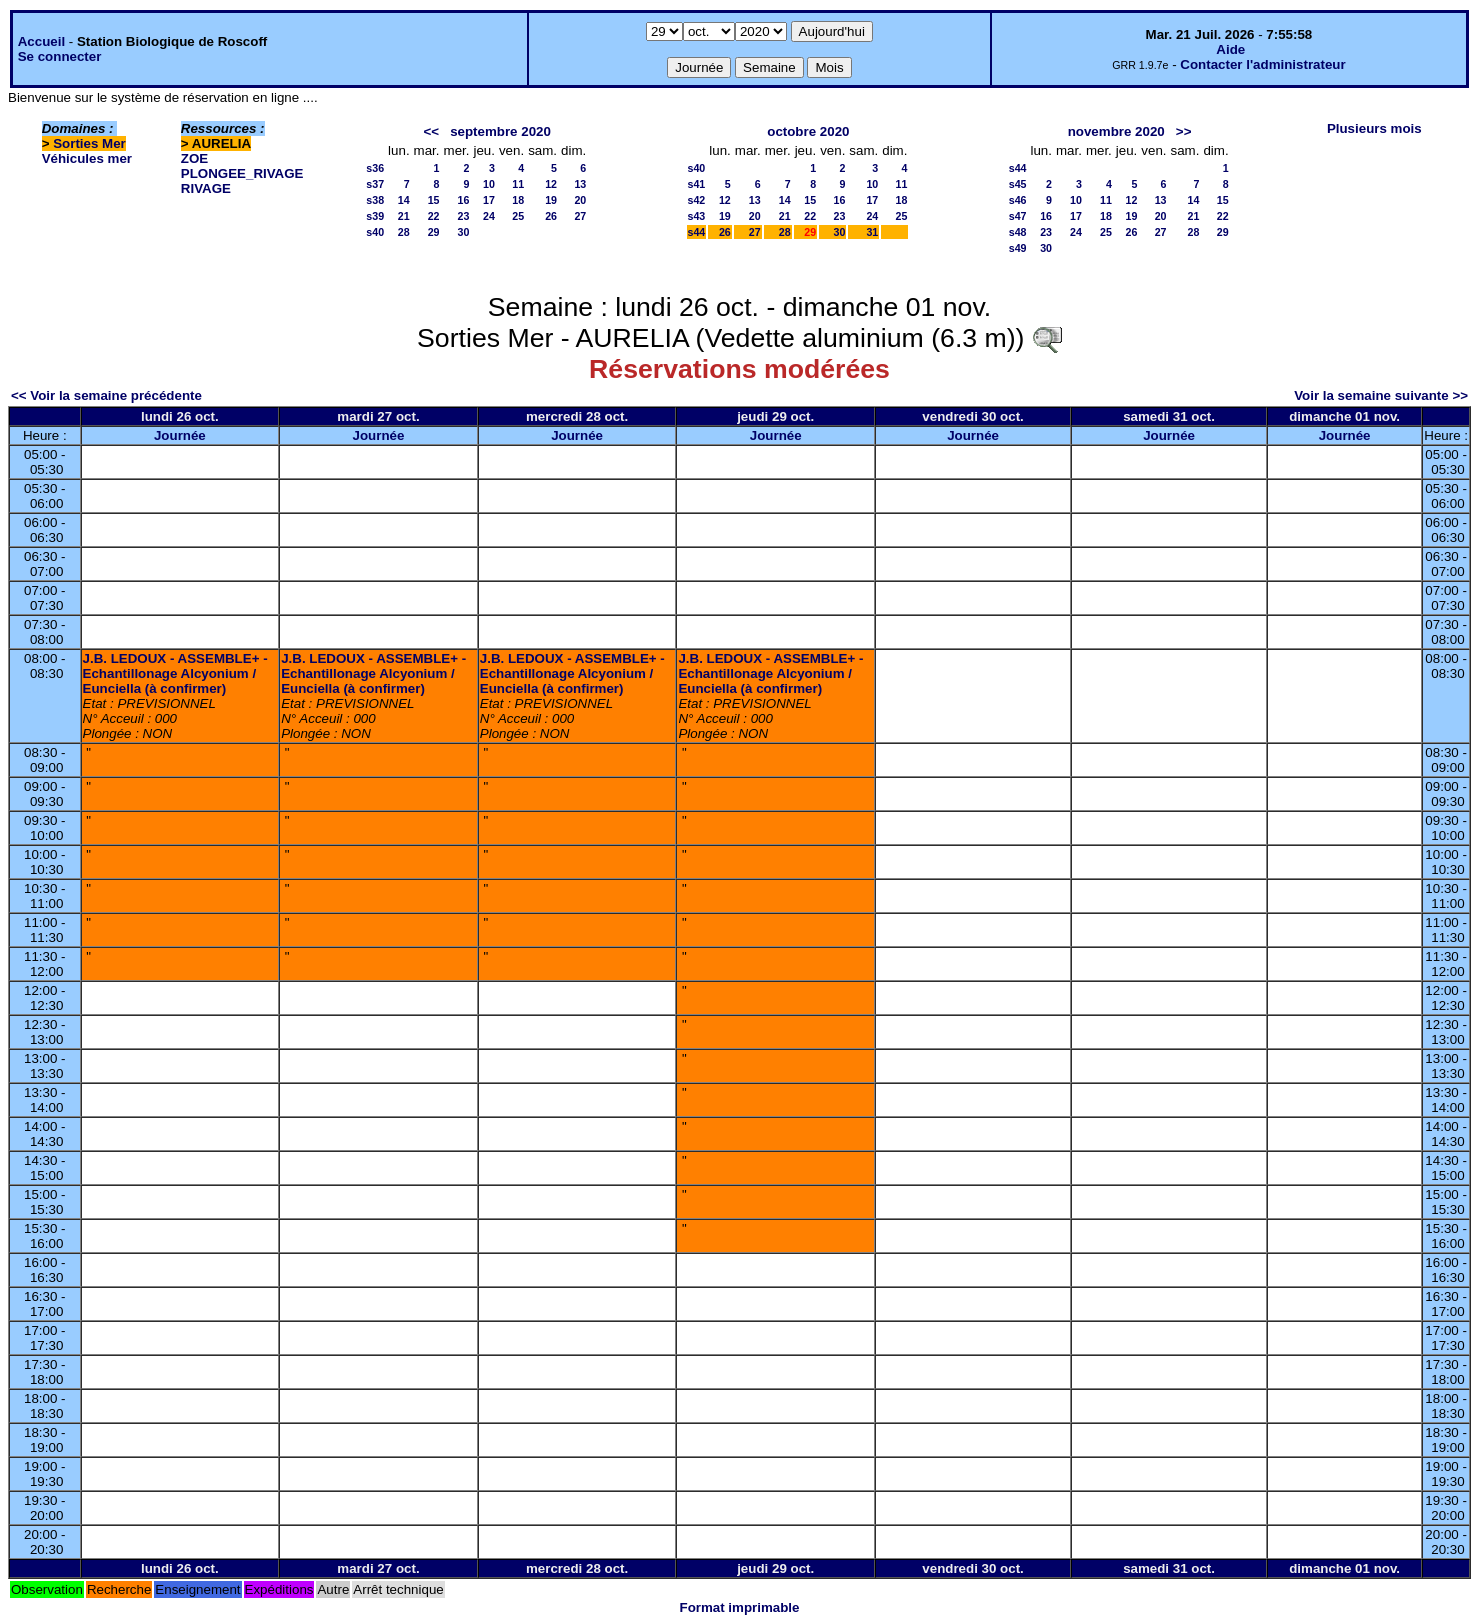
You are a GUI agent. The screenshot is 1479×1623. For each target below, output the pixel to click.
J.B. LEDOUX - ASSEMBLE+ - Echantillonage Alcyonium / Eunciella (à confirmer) (175, 673)
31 (872, 232)
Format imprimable (740, 1607)
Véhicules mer (87, 158)
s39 (375, 216)
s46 (1018, 200)
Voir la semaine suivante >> (1381, 395)
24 (489, 216)
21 (404, 216)
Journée (180, 435)
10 (489, 184)
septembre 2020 (500, 131)
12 (551, 184)
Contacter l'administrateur (1262, 64)
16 (464, 200)
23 (464, 216)
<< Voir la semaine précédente (106, 395)
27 (580, 216)
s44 (697, 232)
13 (580, 184)
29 (434, 232)
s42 (697, 200)
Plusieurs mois (1374, 128)
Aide (1230, 49)
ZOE (194, 158)
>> (1184, 131)
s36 (375, 168)
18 (518, 200)
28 (404, 232)
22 (434, 216)
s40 (375, 232)
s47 (1018, 216)
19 (551, 200)
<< (431, 131)
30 (464, 232)
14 (404, 200)
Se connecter (60, 56)
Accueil (41, 41)
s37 (375, 184)
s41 (697, 184)
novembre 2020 (1116, 131)
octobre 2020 (808, 131)
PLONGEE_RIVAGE (242, 173)
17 (489, 200)
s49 (1018, 248)
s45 (1018, 184)
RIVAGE (206, 188)
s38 (375, 200)
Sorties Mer (89, 143)
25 (518, 216)
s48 (1018, 232)
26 (551, 216)
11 (518, 184)
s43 (697, 216)
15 (434, 200)
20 (580, 200)
